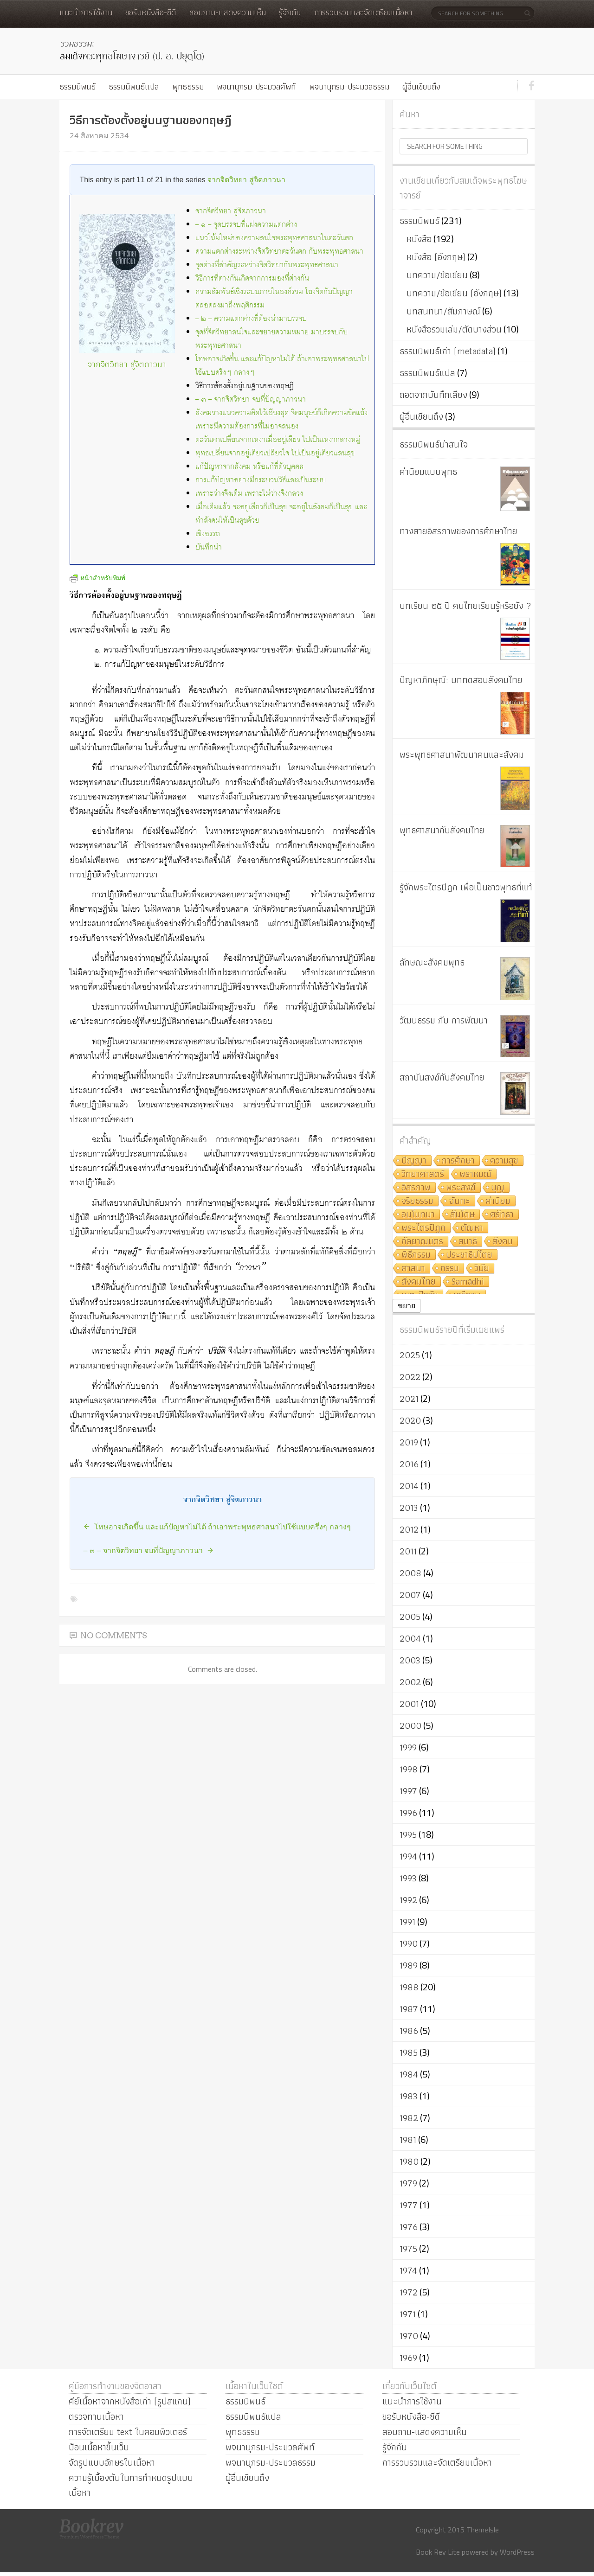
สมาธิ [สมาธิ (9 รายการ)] (467, 1241)
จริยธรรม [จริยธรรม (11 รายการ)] (417, 1201)
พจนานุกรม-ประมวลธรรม (349, 86)
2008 (410, 1573)
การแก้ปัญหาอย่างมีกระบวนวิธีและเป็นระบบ (260, 480)
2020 (410, 1420)
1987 (409, 2008)
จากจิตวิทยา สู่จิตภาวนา (246, 180)
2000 (410, 1725)
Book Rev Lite (438, 2551)
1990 (409, 1943)
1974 (408, 2270)
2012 (409, 1529)
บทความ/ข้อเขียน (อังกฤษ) (454, 293)
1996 (408, 1812)
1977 (409, 2205)
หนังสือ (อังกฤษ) (436, 256)
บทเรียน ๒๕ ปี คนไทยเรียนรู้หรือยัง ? (465, 605)
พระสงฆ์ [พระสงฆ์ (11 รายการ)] (461, 1188)
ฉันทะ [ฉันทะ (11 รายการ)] (459, 1201)
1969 (408, 2357)
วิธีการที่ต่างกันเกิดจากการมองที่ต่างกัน (252, 278)
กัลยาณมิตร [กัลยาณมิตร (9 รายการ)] (422, 1241)
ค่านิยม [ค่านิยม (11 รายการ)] (497, 1201)
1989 (409, 1965)
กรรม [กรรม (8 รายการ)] (449, 1268)
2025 (410, 1355)
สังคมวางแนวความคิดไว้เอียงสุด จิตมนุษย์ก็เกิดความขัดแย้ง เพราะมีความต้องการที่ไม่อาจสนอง (281, 419)
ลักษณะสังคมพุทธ (432, 962)
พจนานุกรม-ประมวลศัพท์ (256, 86)
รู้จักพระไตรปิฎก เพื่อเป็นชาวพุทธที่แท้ (466, 887)
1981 (408, 2139)
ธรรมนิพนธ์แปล (134, 86)
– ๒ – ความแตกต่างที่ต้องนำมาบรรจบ (251, 319)
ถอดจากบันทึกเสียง (433, 394)
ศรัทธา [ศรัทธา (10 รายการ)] (502, 1215)
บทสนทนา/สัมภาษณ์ (443, 311)
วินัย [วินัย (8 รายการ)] (481, 1268)
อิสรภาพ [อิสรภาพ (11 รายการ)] (416, 1188)
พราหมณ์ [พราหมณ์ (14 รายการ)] (475, 1174)
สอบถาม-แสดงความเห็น (227, 12)
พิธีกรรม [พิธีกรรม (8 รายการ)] (416, 1255)
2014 (409, 1485)
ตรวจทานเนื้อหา (96, 2416)
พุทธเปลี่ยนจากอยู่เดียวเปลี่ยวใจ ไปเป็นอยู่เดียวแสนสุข (275, 453)
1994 (408, 1856)
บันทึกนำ (208, 547)
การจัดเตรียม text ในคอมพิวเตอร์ (128, 2431)
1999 (408, 1747)
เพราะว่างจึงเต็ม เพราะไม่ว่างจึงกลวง (249, 493)
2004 (410, 1638)
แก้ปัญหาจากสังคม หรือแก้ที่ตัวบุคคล (249, 466)
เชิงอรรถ (207, 534)
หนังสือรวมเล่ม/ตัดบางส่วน (454, 329)
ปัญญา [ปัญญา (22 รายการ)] (413, 1161)
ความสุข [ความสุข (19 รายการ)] (504, 1161)
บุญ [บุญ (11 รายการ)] (497, 1188)
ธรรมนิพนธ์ (77, 86)
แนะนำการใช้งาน (85, 12)
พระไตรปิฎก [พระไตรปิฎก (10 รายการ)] (423, 1228)
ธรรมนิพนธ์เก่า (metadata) (448, 351)
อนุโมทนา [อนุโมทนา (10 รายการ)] (418, 1215)
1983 (409, 2096)
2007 (410, 1594)
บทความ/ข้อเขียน (437, 275)
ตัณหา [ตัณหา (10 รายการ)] (472, 1228)
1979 (408, 2183)
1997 (408, 1790)
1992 (408, 1899)
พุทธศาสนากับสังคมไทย (442, 830)
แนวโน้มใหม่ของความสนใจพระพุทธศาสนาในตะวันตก (274, 238)
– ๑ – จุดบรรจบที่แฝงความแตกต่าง (246, 224)
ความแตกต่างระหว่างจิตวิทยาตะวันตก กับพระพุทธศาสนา (279, 251)
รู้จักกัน (290, 12)
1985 (409, 2052)
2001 (409, 1703)
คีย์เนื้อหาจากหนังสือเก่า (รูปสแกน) (130, 2401)
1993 (408, 1878)
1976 (409, 2226)
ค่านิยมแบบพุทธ (428, 471)
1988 (409, 1987)
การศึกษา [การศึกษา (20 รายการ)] (458, 1161)
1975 (408, 2248)
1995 (408, 1834)
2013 (409, 1507)
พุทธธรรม (188, 86)
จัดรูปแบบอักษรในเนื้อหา (112, 2462)
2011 (408, 1551)
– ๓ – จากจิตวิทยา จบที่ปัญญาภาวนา (250, 399)
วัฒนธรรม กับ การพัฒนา (444, 1020)
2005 (410, 1616)
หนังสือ (419, 238)
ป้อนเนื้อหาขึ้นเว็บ (99, 2447)
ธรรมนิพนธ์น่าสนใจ (434, 444)
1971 (408, 2314)
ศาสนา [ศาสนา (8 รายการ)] (413, 1268)
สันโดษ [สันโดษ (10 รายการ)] (462, 1215)
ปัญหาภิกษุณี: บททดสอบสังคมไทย (461, 679)
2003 (410, 1660)
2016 (409, 1464)
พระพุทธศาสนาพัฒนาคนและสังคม (462, 754)
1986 (409, 2030)
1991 (407, 1921)
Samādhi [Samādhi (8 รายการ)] (467, 1282)
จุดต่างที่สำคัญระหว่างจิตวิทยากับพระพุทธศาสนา (266, 265)
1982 (409, 2117)
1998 (409, 1769)
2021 (409, 1398)
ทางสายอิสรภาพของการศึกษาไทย (458, 531)
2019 (409, 1442)
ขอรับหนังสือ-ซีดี (150, 12)
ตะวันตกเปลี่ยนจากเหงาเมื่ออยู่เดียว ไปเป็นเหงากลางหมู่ (277, 440)
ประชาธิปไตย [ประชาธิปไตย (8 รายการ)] (469, 1255)
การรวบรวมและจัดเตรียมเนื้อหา (363, 12)
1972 (409, 2292)
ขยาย (406, 1306)
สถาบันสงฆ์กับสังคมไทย (442, 1077)
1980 (409, 2161)
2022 (410, 1376)
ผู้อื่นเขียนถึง (421, 86)
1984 (409, 2074)
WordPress (517, 2551)
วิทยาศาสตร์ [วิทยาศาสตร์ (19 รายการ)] (422, 1174)
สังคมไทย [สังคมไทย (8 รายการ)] (418, 1282)
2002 (410, 1682)
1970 (409, 2335)
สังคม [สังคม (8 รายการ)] (502, 1241)
